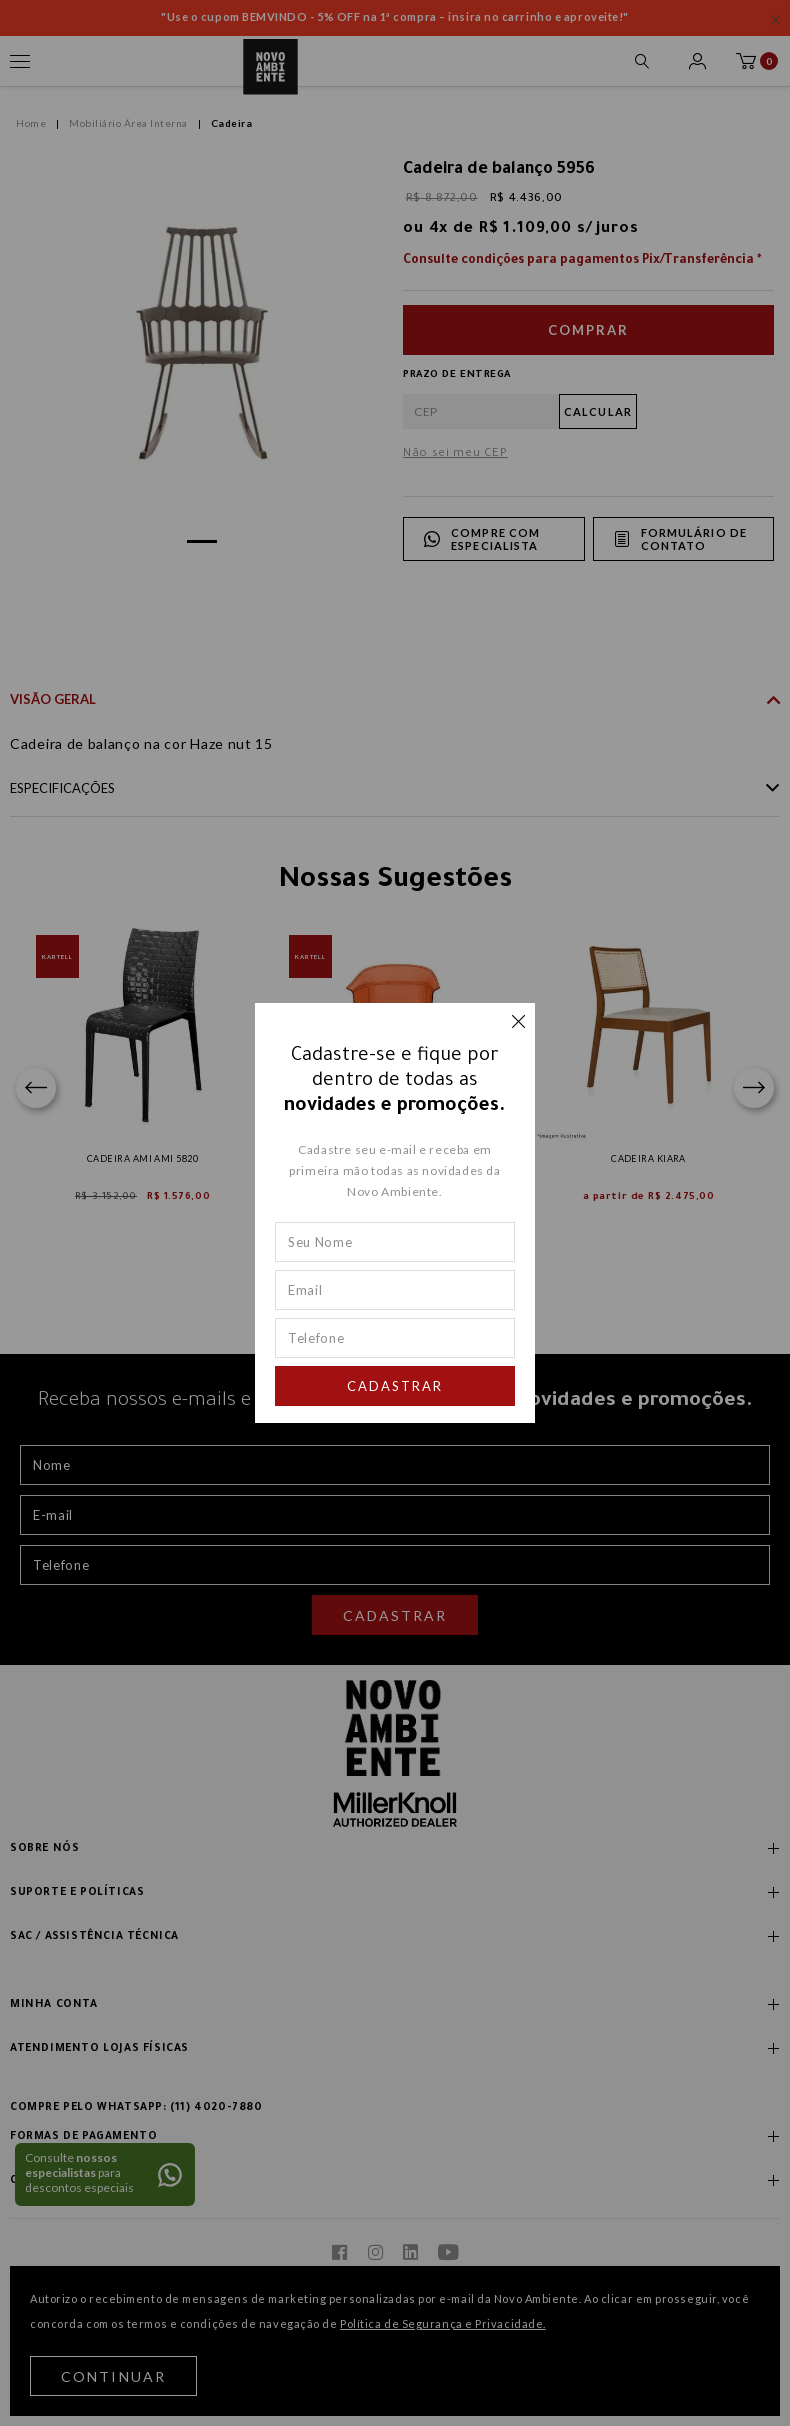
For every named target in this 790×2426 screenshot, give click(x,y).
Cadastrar (395, 1386)
